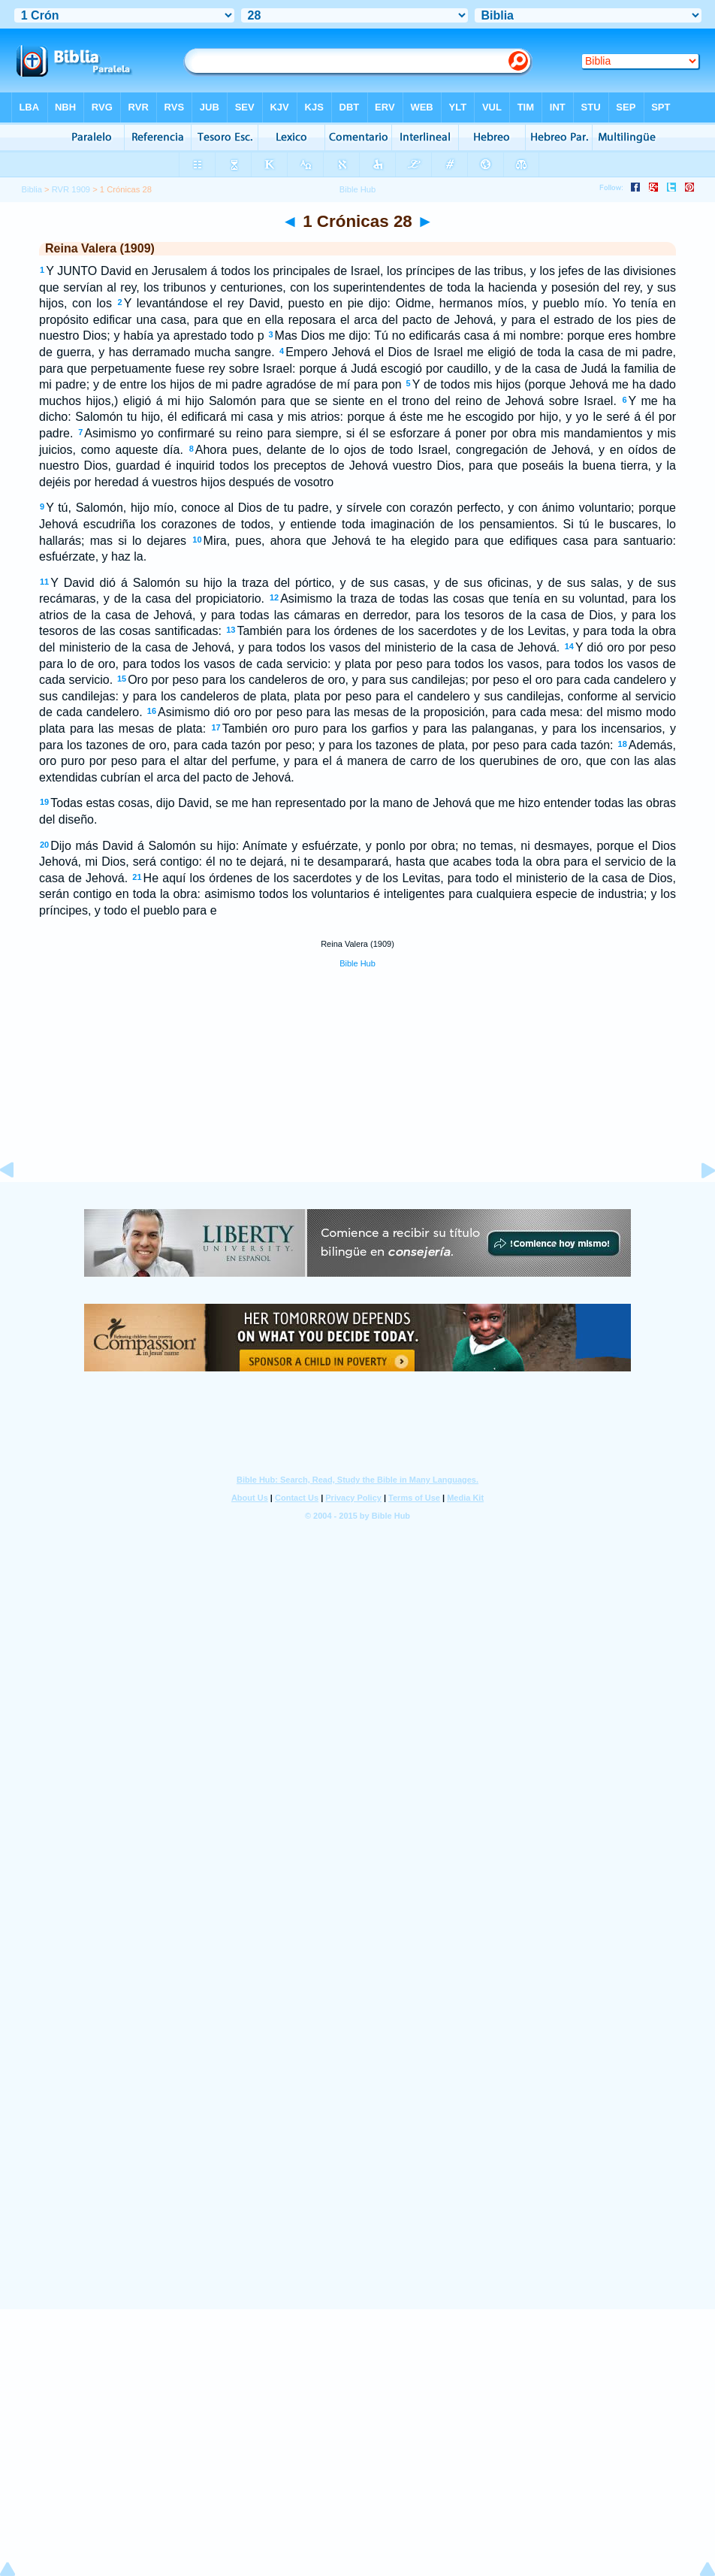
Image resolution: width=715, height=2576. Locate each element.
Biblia (32, 189)
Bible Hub (357, 963)
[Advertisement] (357, 1091)
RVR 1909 (71, 189)
